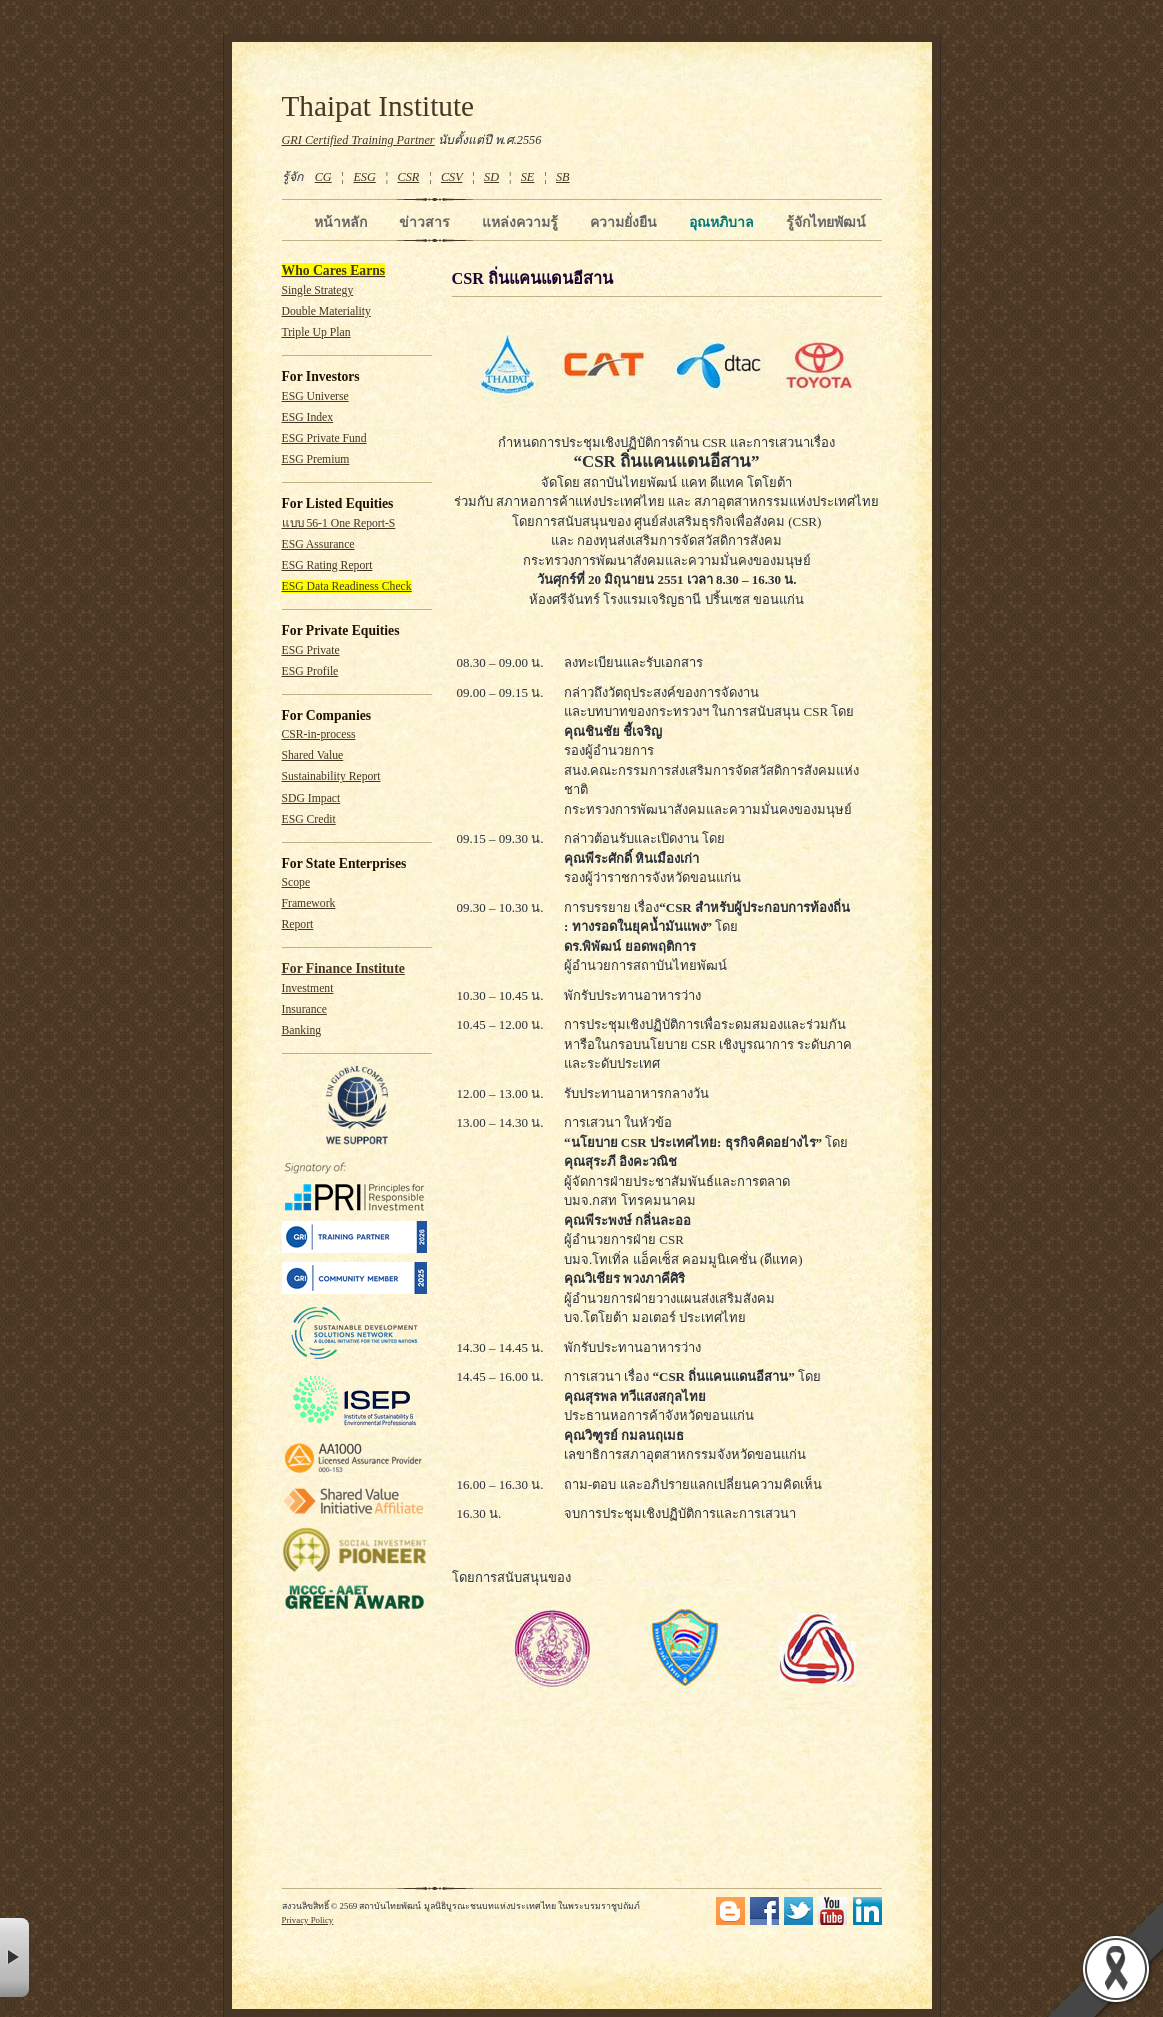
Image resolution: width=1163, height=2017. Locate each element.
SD (491, 177)
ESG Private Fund (324, 438)
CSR (408, 177)
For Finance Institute (343, 968)
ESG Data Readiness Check (347, 586)
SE (528, 177)
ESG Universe (315, 396)
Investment (308, 988)
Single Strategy (318, 290)
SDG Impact (311, 798)
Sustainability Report (331, 776)
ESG (364, 177)
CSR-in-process (319, 734)
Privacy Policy (308, 1920)
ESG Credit (309, 819)
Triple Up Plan (316, 332)
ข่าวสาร (424, 222)
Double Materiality (326, 311)
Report (298, 924)
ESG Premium (316, 459)
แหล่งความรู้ (520, 222)
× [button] (14, 1957)
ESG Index (308, 417)
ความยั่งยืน (623, 222)
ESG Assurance (318, 544)
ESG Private (311, 650)
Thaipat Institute (378, 106)
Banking (302, 1030)
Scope (296, 882)
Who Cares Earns (334, 270)
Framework (309, 903)
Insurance (304, 1009)
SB (563, 177)
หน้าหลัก (340, 222)
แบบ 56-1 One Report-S (339, 523)
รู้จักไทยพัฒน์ (826, 222)
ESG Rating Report (327, 565)
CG (323, 177)
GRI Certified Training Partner (358, 140)
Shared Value (313, 755)
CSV (452, 177)
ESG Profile (310, 671)
